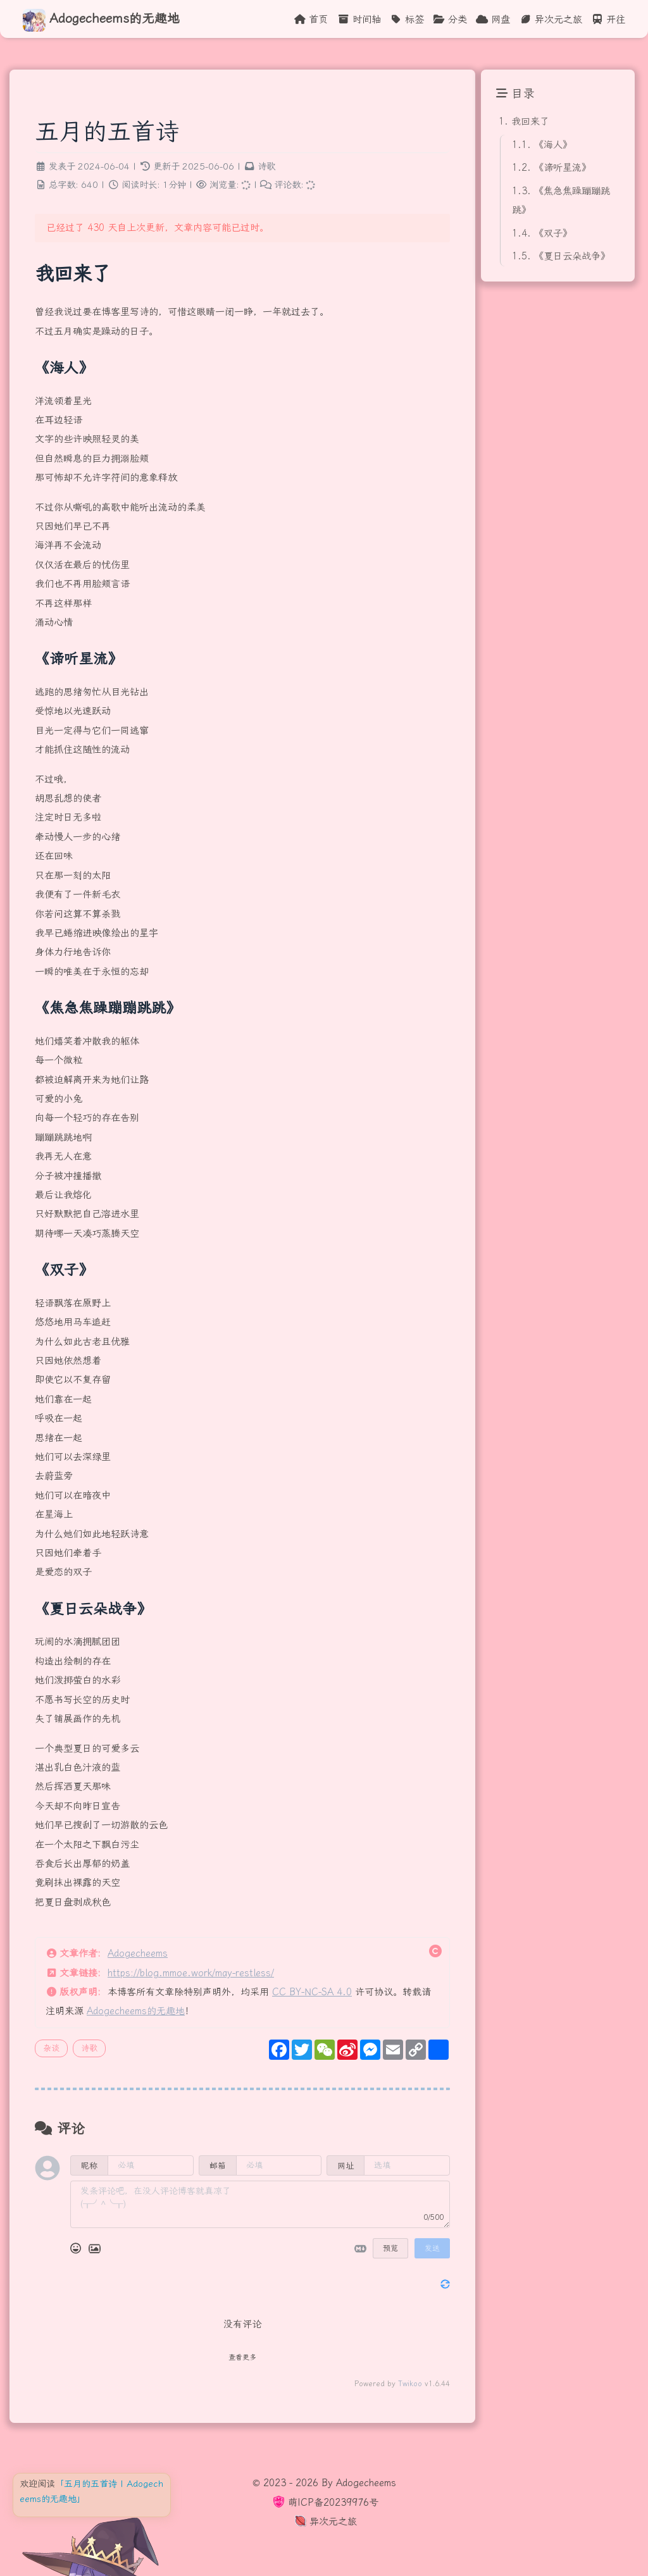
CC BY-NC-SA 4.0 (312, 1992)
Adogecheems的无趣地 (136, 2011)
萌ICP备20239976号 (324, 2502)
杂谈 (51, 2048)
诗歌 (266, 166)
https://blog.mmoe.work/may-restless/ (191, 1973)
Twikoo (410, 2383)
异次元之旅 (324, 2521)
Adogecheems (138, 1953)
